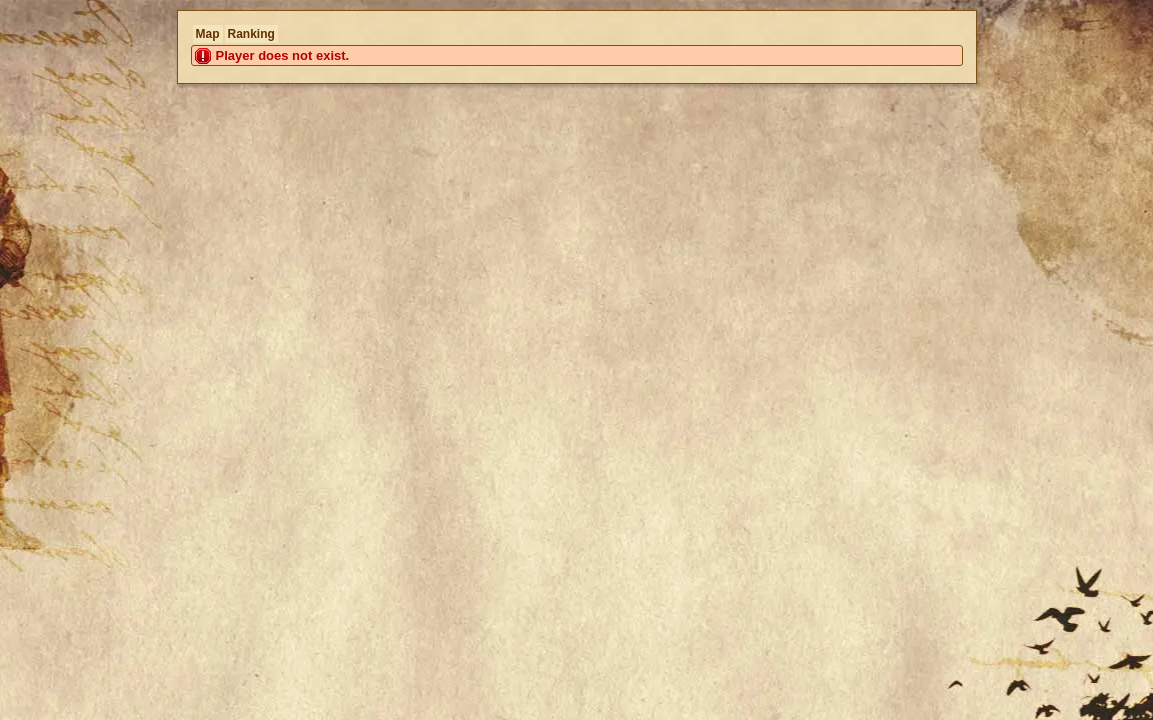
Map (208, 34)
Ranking (251, 34)
